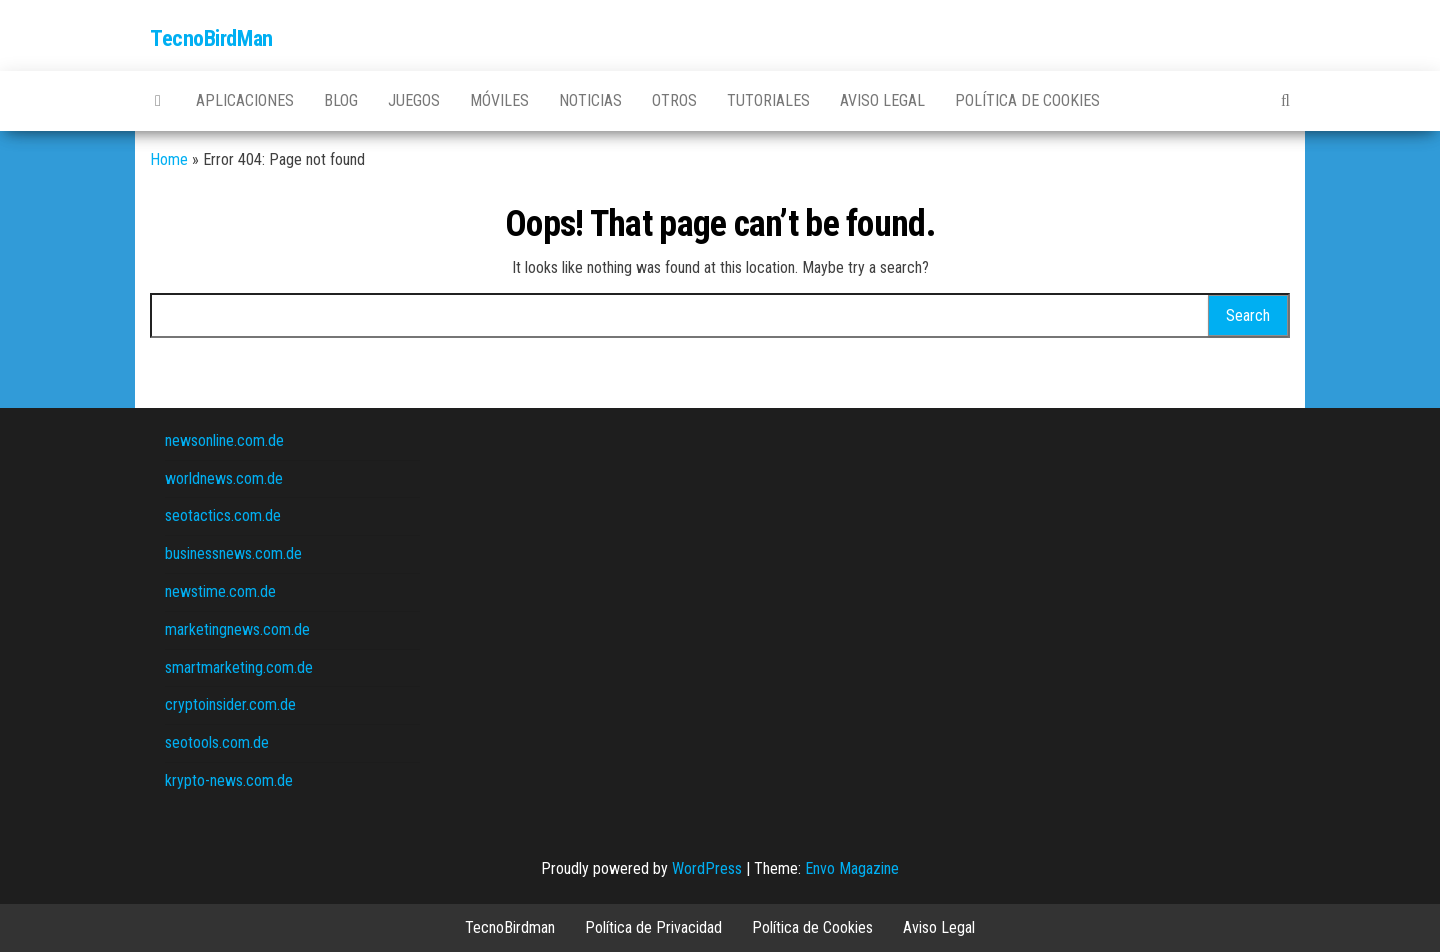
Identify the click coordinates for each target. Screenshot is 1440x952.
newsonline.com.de (224, 440)
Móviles (499, 100)
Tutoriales (768, 100)
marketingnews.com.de (237, 629)
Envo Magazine (852, 868)
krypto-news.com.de (229, 780)
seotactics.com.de (223, 515)
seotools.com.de (217, 742)
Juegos (414, 100)
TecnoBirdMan (211, 38)
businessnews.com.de (233, 553)
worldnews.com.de (224, 478)
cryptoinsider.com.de (230, 704)
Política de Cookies (1027, 100)
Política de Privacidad (653, 927)
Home (169, 159)
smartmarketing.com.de (239, 667)
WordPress (707, 868)
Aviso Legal (882, 100)
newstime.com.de (220, 591)
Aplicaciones (245, 100)
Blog (341, 100)
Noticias (590, 100)
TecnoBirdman (510, 927)
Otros (674, 100)
